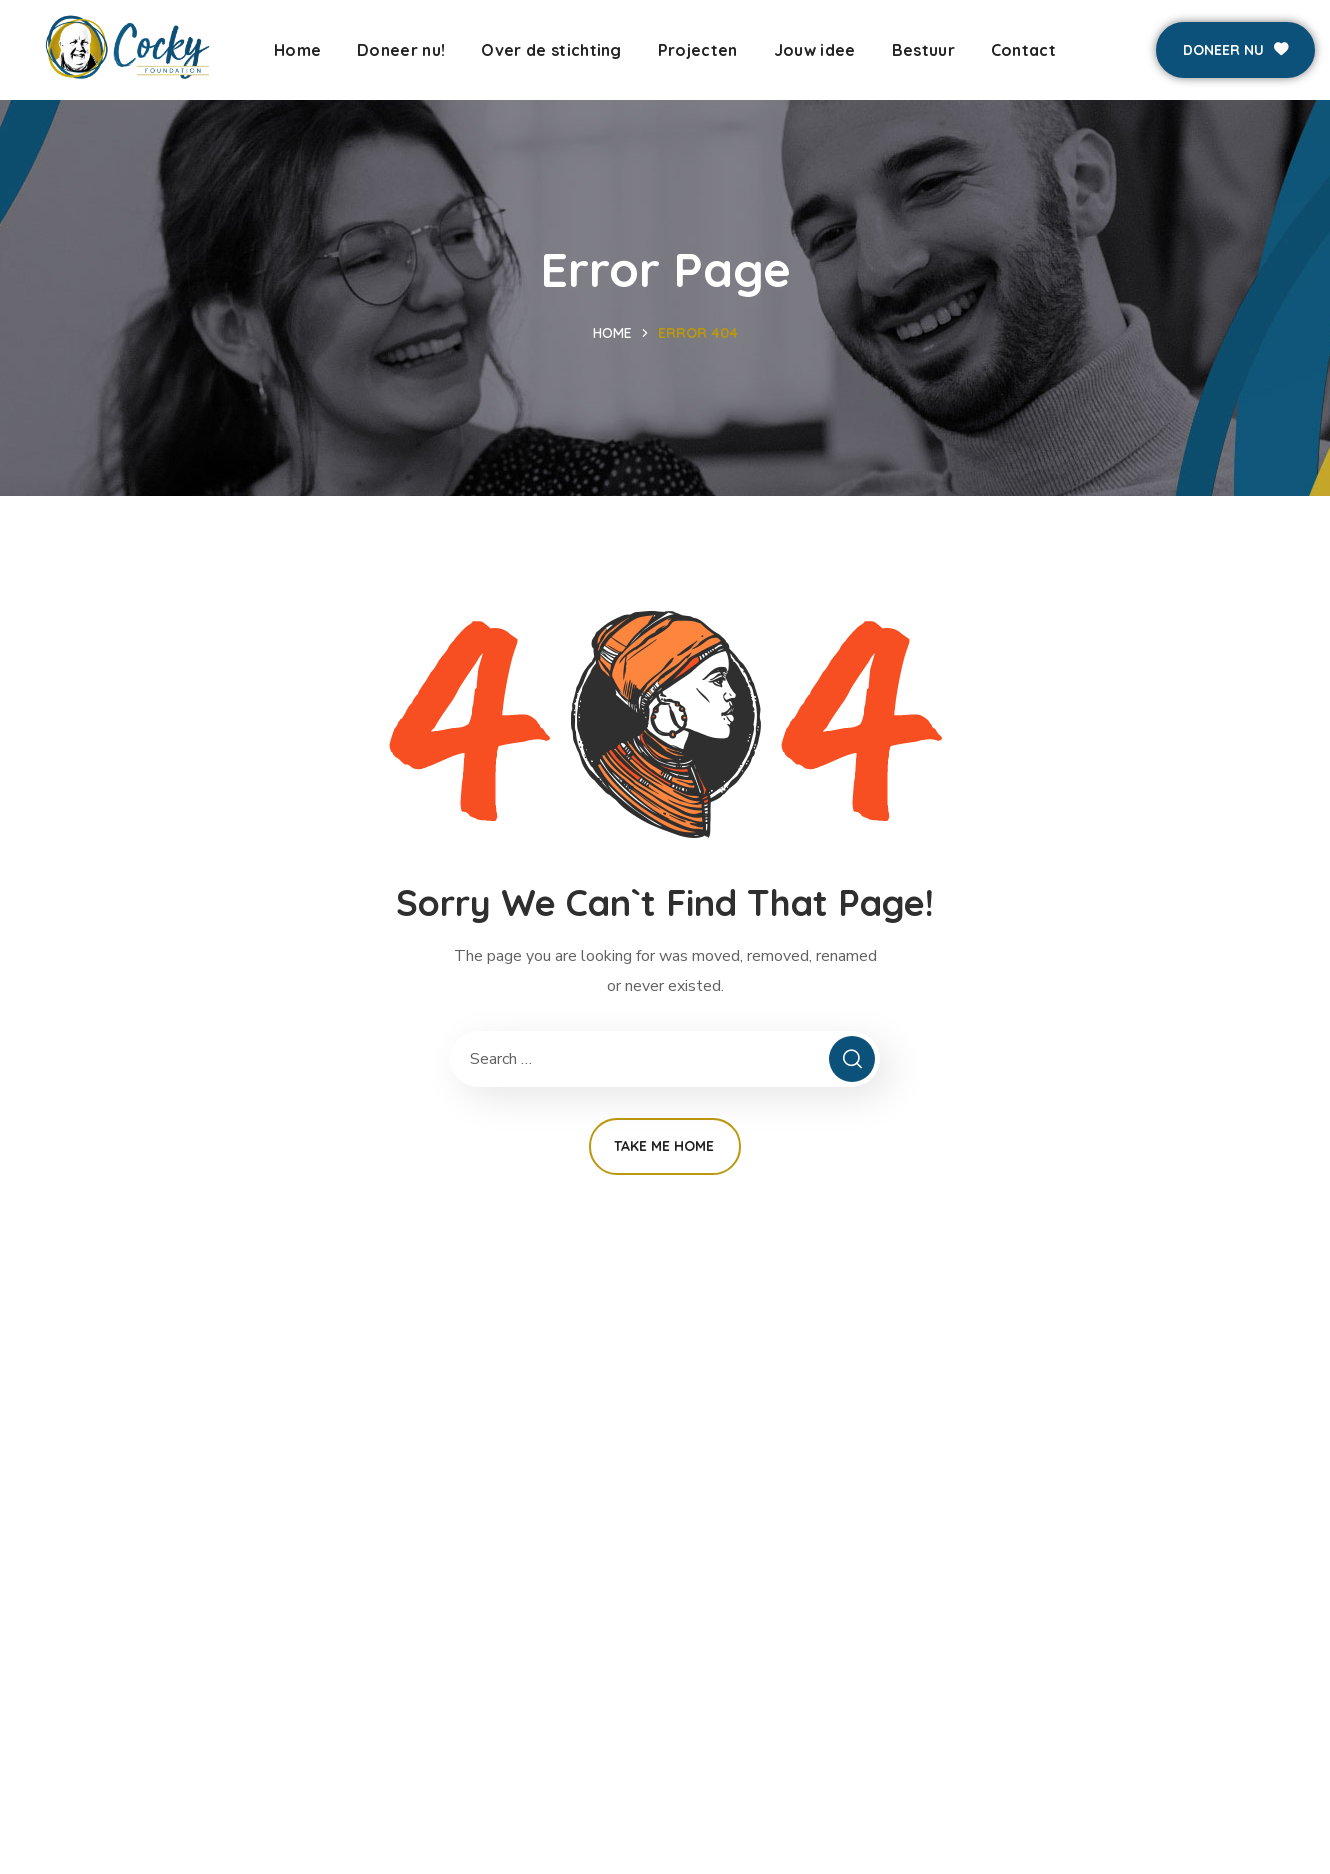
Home (612, 333)
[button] (1235, 50)
